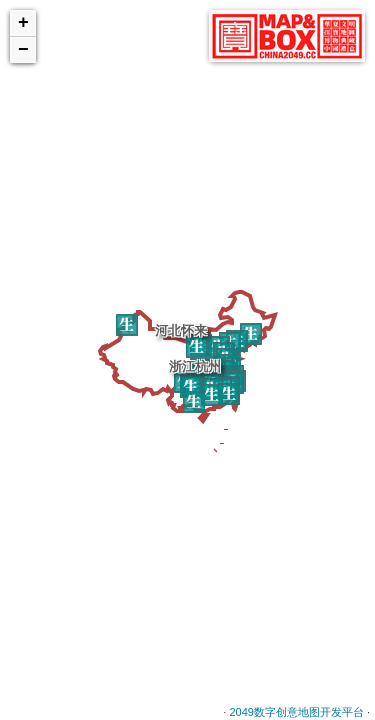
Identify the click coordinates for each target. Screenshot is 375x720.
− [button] (23, 50)
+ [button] (23, 23)
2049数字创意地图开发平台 (296, 712)
